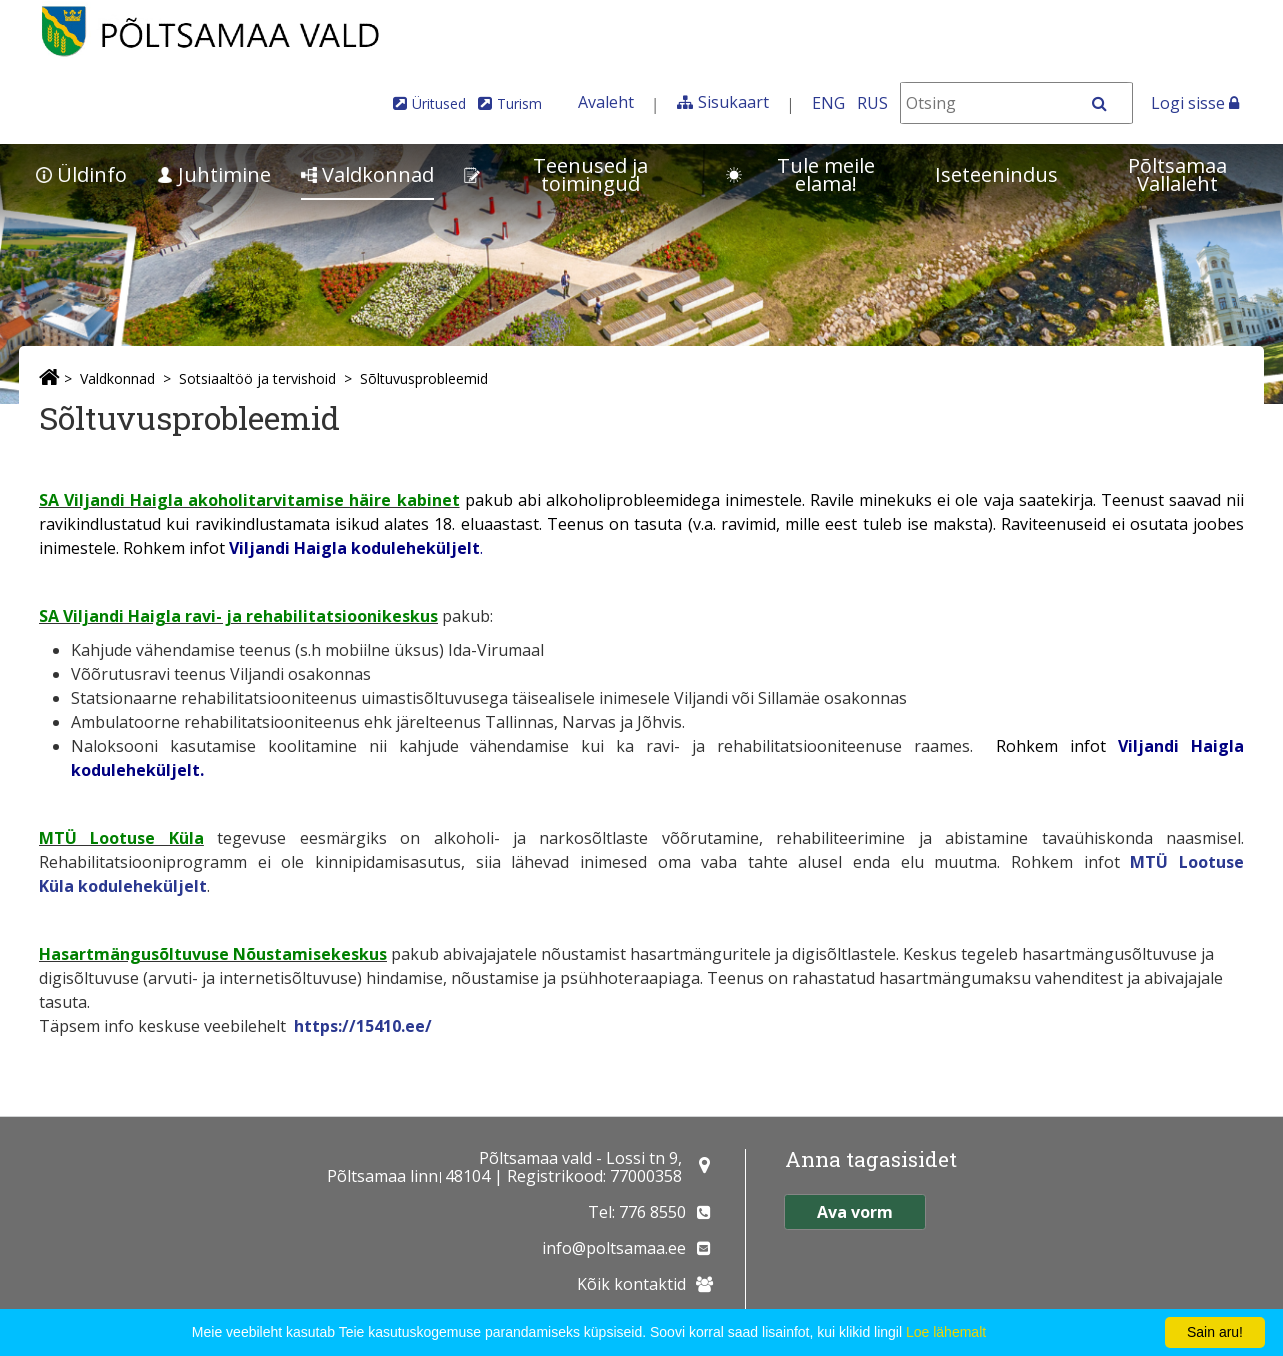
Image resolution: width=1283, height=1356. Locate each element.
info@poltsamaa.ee (614, 1248)
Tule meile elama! (800, 174)
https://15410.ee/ (363, 1026)
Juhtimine (214, 174)
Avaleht (606, 102)
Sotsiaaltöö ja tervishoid (257, 378)
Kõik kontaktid (631, 1284)
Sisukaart (733, 102)
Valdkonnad (367, 174)
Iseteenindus (996, 174)
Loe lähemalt (946, 1332)
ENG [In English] (828, 103)
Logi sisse (1195, 103)
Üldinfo (81, 174)
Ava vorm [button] (855, 1212)
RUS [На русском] (872, 103)
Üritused (439, 103)
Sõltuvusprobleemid (424, 378)
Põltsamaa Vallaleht (1177, 174)
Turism (519, 103)
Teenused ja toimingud (556, 174)
